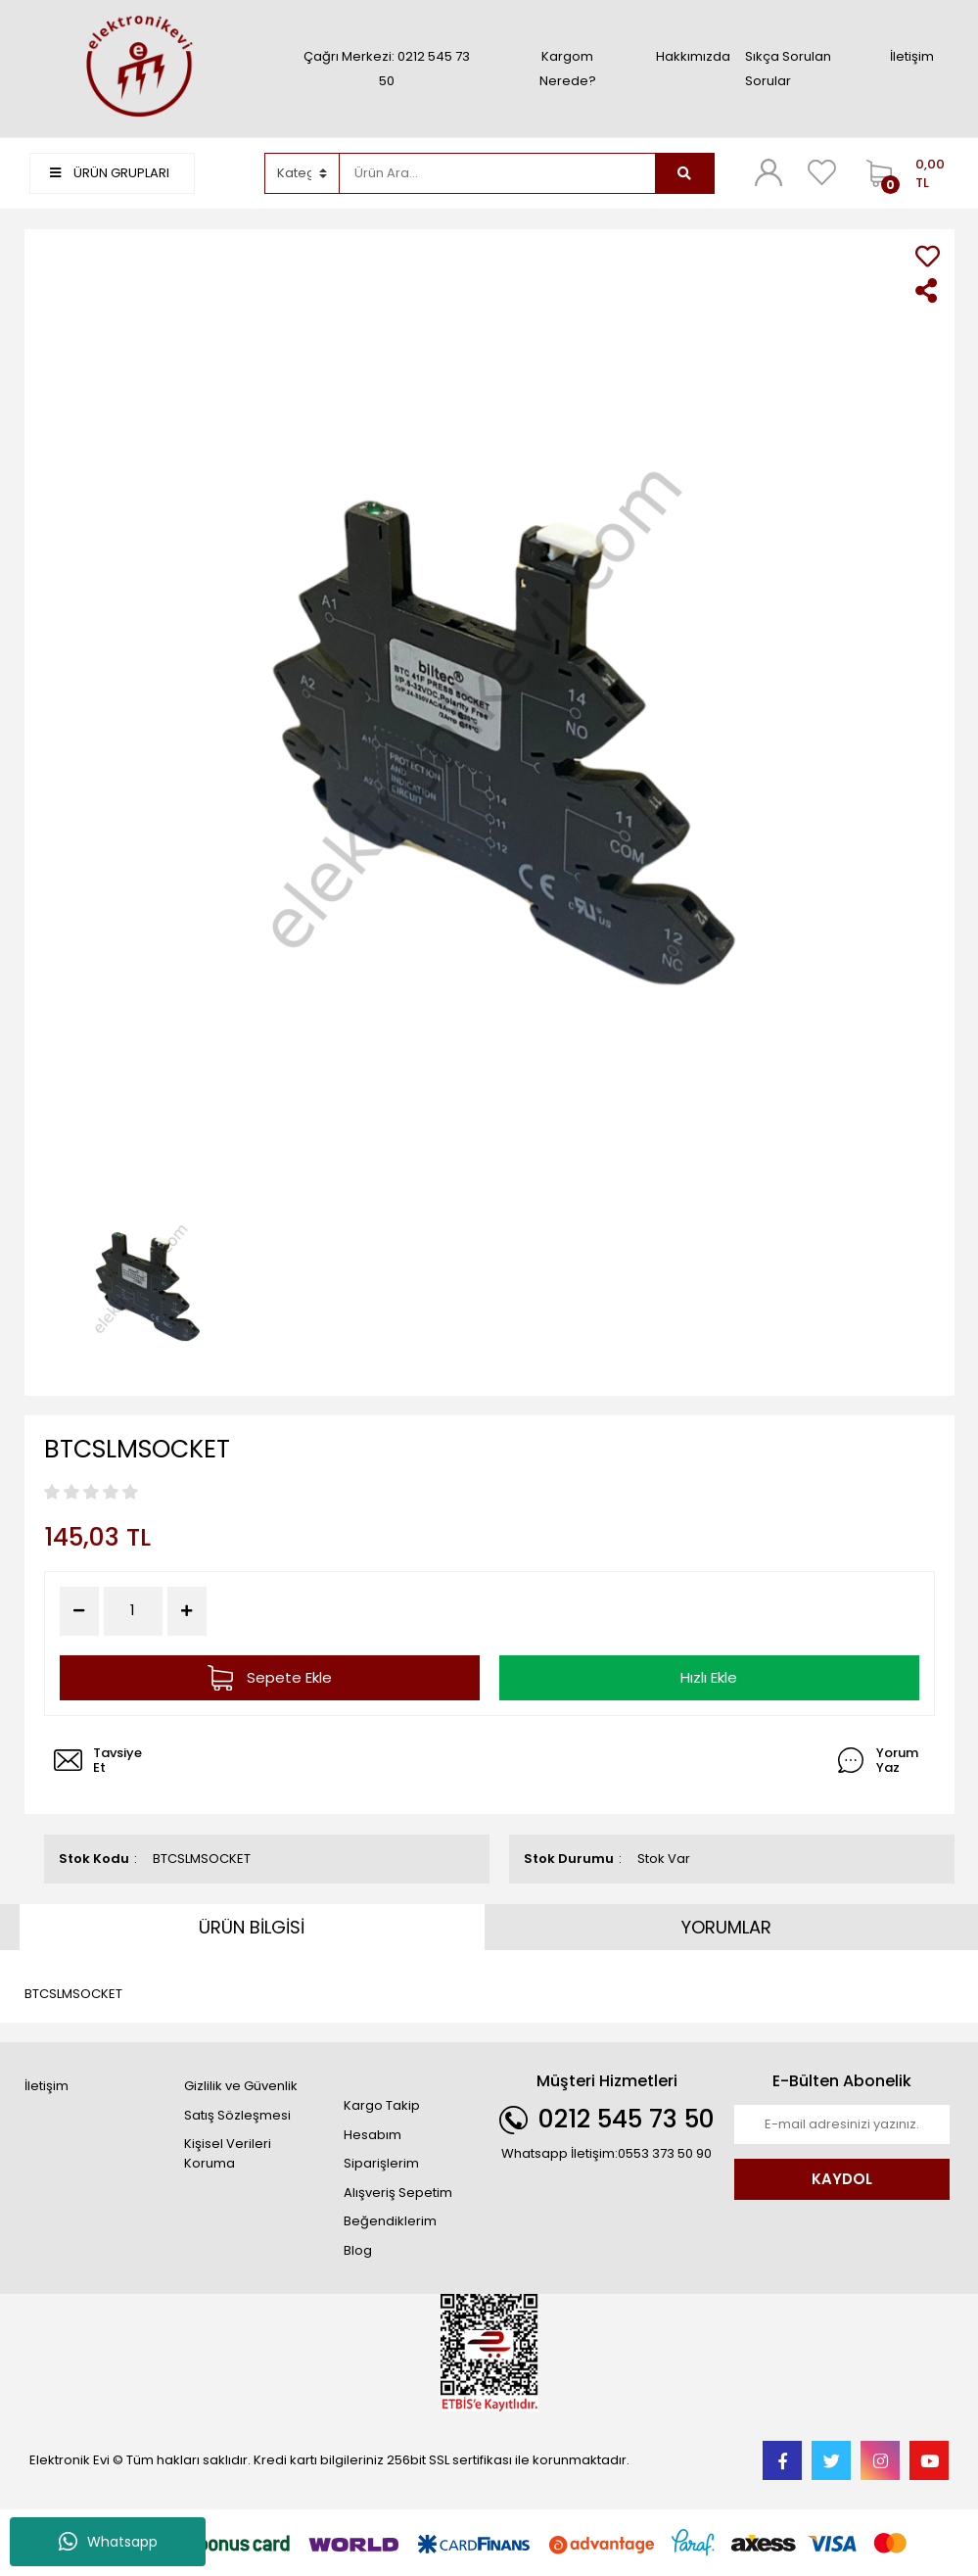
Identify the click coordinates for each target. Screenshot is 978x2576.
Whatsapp (108, 2541)
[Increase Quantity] (187, 1611)
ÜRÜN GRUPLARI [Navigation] (109, 173)
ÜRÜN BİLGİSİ (251, 1927)
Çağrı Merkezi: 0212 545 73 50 (386, 68)
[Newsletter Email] (842, 2124)
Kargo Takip (382, 2105)
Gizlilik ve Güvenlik (241, 2085)
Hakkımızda (693, 56)
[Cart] (903, 173)
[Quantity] (133, 1610)
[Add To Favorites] (927, 256)
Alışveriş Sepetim (398, 2192)
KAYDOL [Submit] (842, 2179)
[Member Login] (768, 172)
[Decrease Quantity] (79, 1611)
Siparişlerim (381, 2163)
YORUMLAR (726, 1927)
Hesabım (372, 2134)
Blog (358, 2250)
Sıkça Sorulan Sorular (788, 68)
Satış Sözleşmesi (237, 2115)
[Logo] (137, 68)
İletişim (912, 56)
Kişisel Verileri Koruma (227, 2153)
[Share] (927, 290)
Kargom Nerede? (567, 68)
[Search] (497, 173)
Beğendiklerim (390, 2221)
